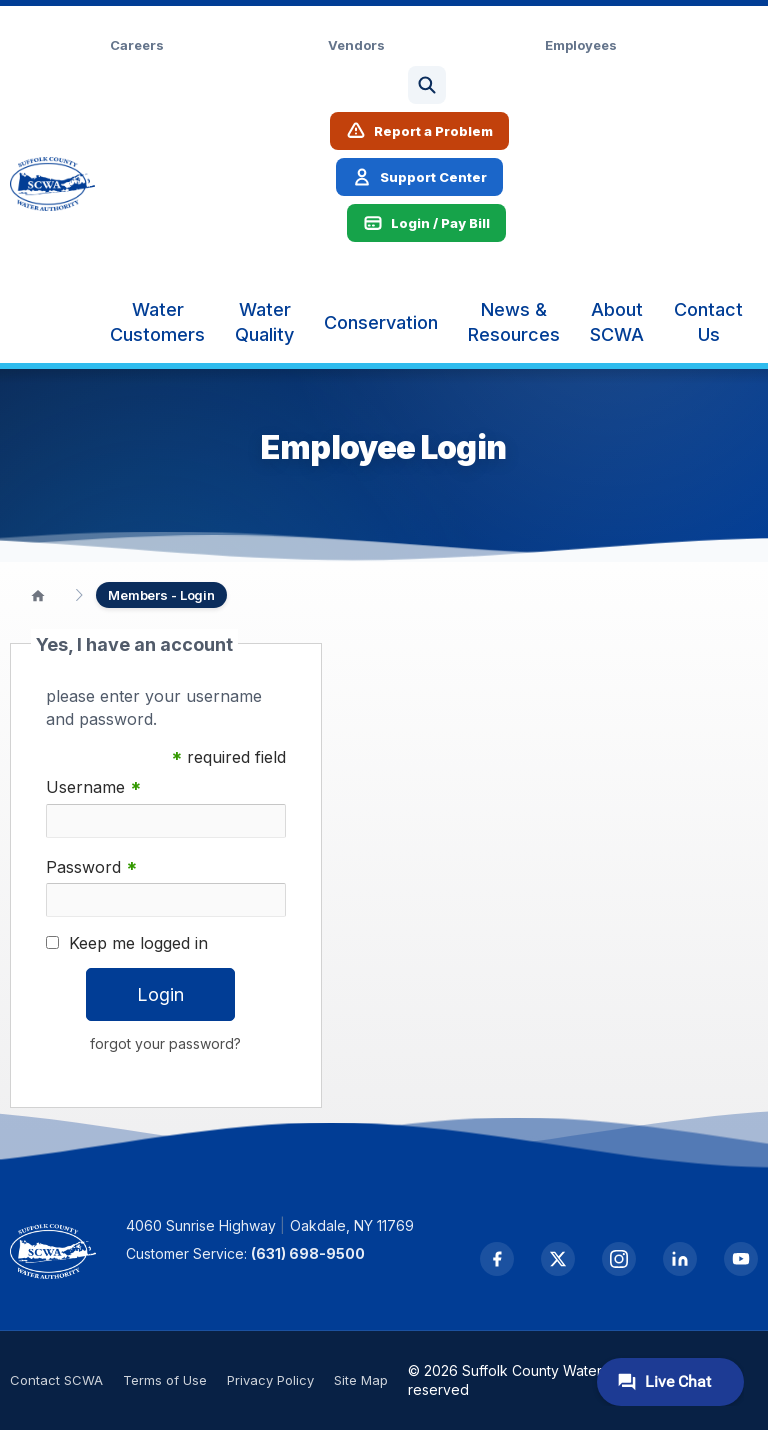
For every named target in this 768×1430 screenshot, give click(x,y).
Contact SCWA (56, 1380)
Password (91, 867)
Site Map (361, 1380)
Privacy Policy (270, 1380)
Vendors (356, 45)
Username (93, 787)
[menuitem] (157, 322)
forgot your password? (165, 1043)
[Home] (38, 595)
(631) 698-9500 (308, 1253)
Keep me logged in (138, 943)
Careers (137, 45)
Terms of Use (165, 1380)
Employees (581, 45)
